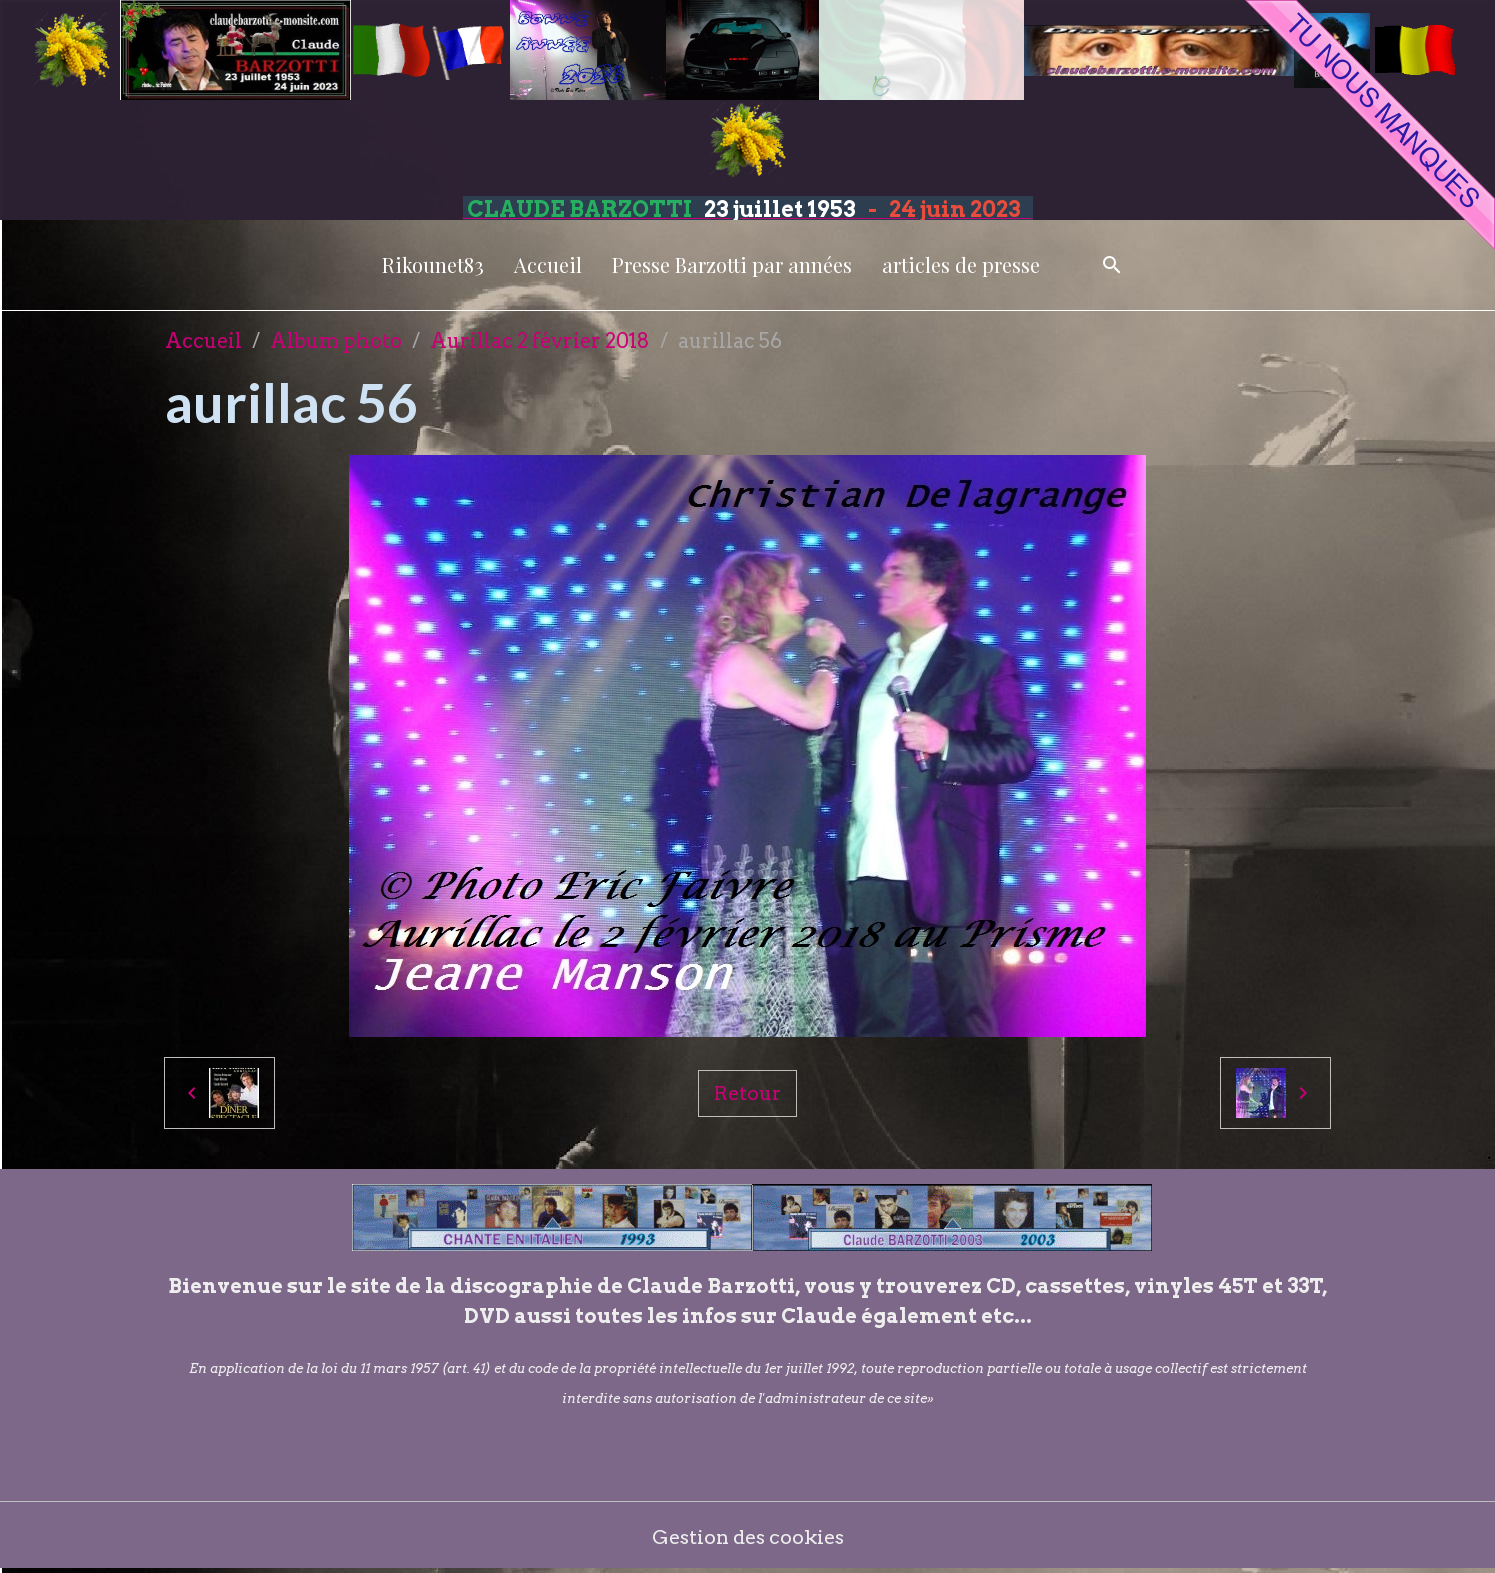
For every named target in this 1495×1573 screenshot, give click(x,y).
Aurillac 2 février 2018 (540, 341)
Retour (747, 1093)
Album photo (336, 341)
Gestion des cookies (747, 1538)
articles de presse (961, 264)
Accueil (548, 264)
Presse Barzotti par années (732, 264)
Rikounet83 (433, 264)
